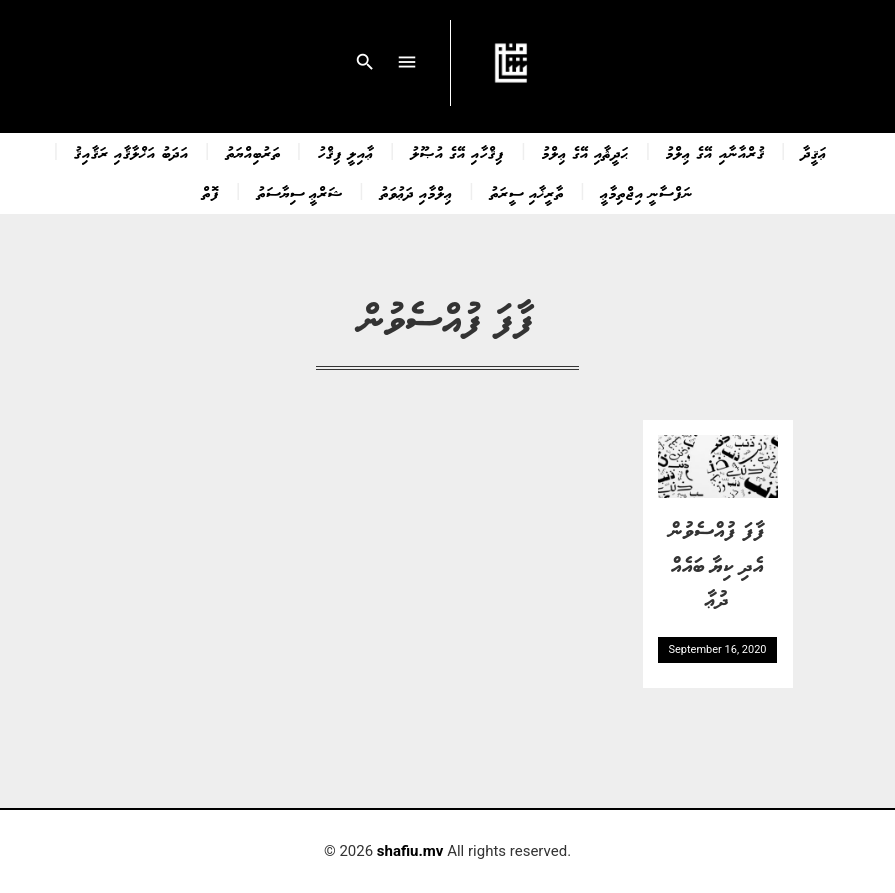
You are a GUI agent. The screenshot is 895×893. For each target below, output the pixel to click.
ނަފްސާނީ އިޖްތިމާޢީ (647, 192)
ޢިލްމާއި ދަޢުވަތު (416, 192)
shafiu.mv (410, 851)
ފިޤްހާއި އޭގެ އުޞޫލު (458, 152)
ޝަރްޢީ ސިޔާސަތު (300, 192)
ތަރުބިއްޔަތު (253, 152)
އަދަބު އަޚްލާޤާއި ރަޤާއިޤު (131, 152)
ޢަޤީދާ (814, 152)
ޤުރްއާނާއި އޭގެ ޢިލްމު (715, 152)
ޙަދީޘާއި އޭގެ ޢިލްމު (585, 152)
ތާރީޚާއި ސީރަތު (527, 192)
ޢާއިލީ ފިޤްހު (346, 152)
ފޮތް (211, 192)
